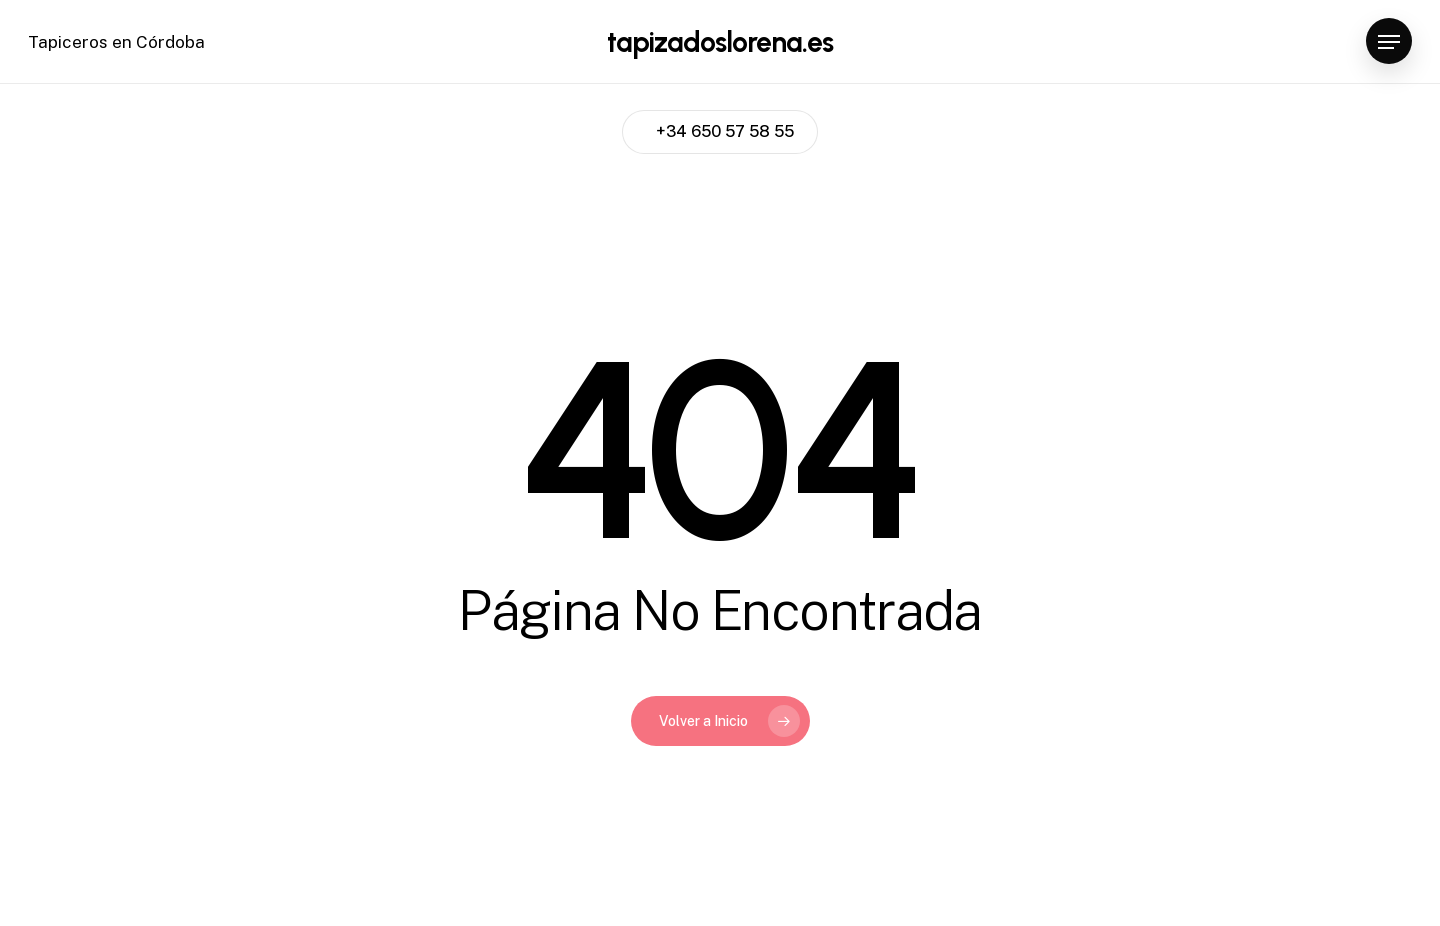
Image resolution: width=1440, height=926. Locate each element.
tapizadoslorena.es (720, 42)
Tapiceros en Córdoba (116, 42)
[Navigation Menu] (1389, 42)
